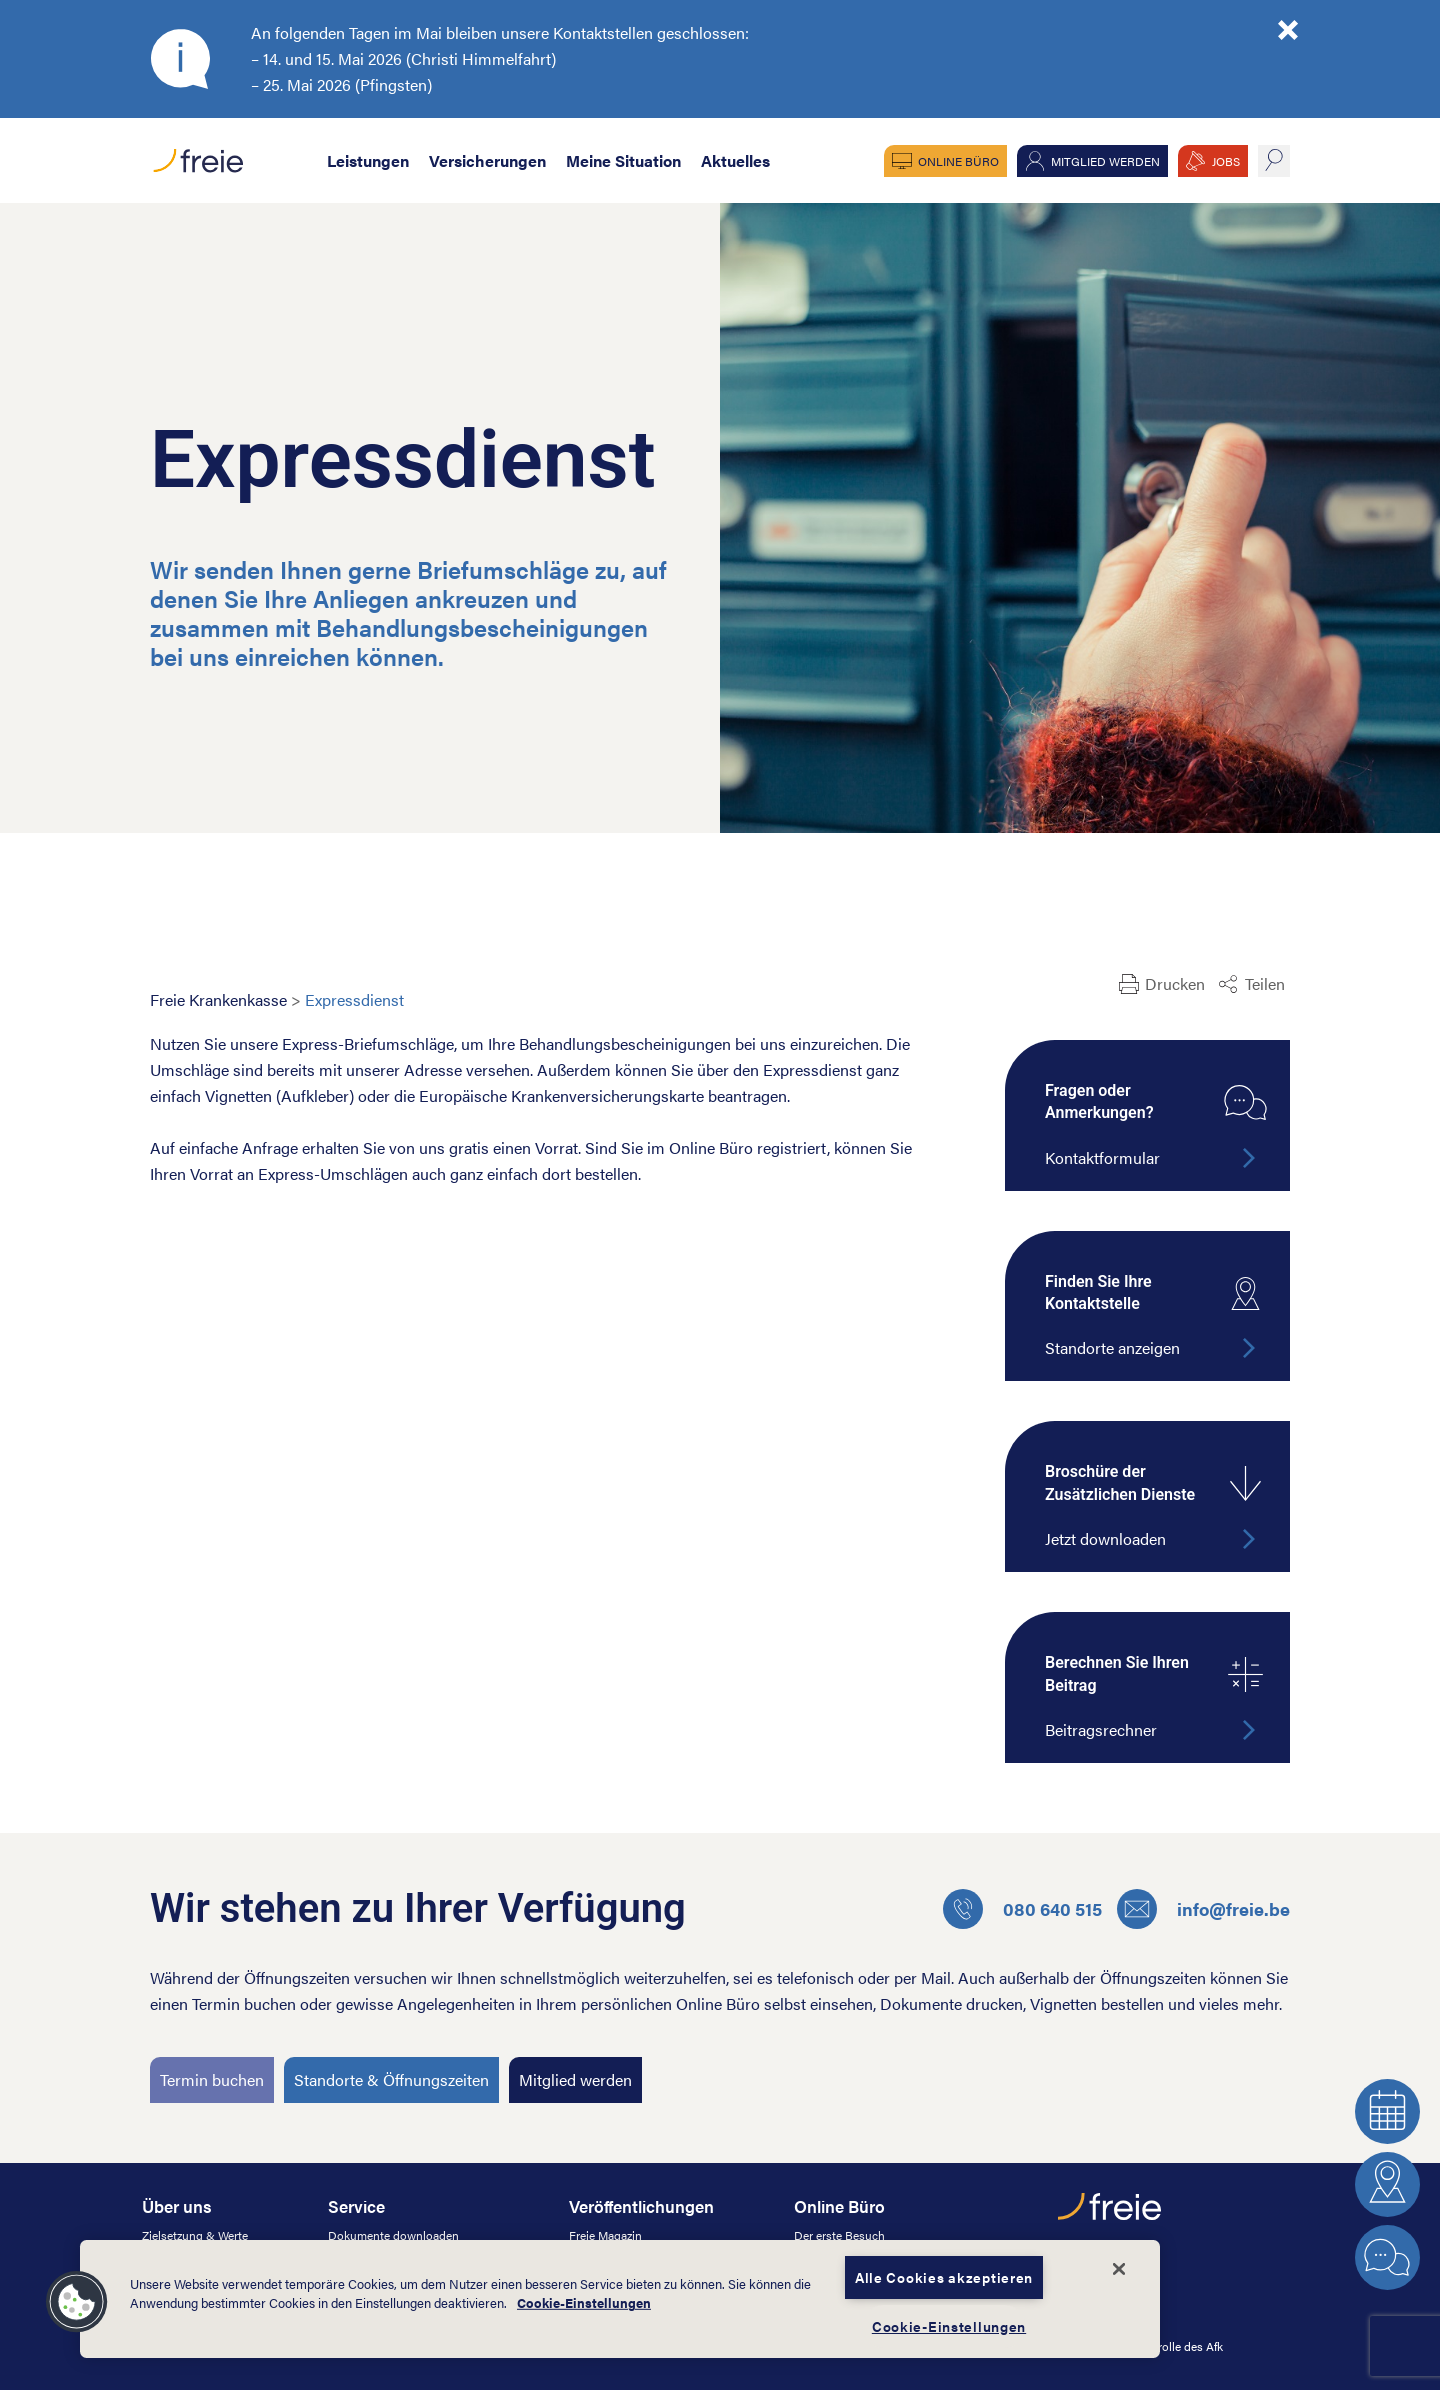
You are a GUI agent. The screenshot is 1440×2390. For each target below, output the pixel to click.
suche (1274, 161)
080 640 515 (1022, 1909)
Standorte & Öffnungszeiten (391, 2079)
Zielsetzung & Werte (195, 2235)
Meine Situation (623, 160)
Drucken (1175, 983)
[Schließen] (1119, 2269)
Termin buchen (212, 2079)
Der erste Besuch (839, 2235)
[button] (77, 2302)
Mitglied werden (1105, 161)
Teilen (1265, 983)
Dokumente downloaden (393, 2235)
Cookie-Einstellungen (584, 2303)
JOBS (1226, 161)
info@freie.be (1203, 1909)
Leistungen (368, 160)
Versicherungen (487, 160)
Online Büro (958, 161)
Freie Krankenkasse (218, 999)
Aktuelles (735, 160)
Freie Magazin (605, 2235)
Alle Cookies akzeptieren (944, 2277)
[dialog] (620, 2299)
